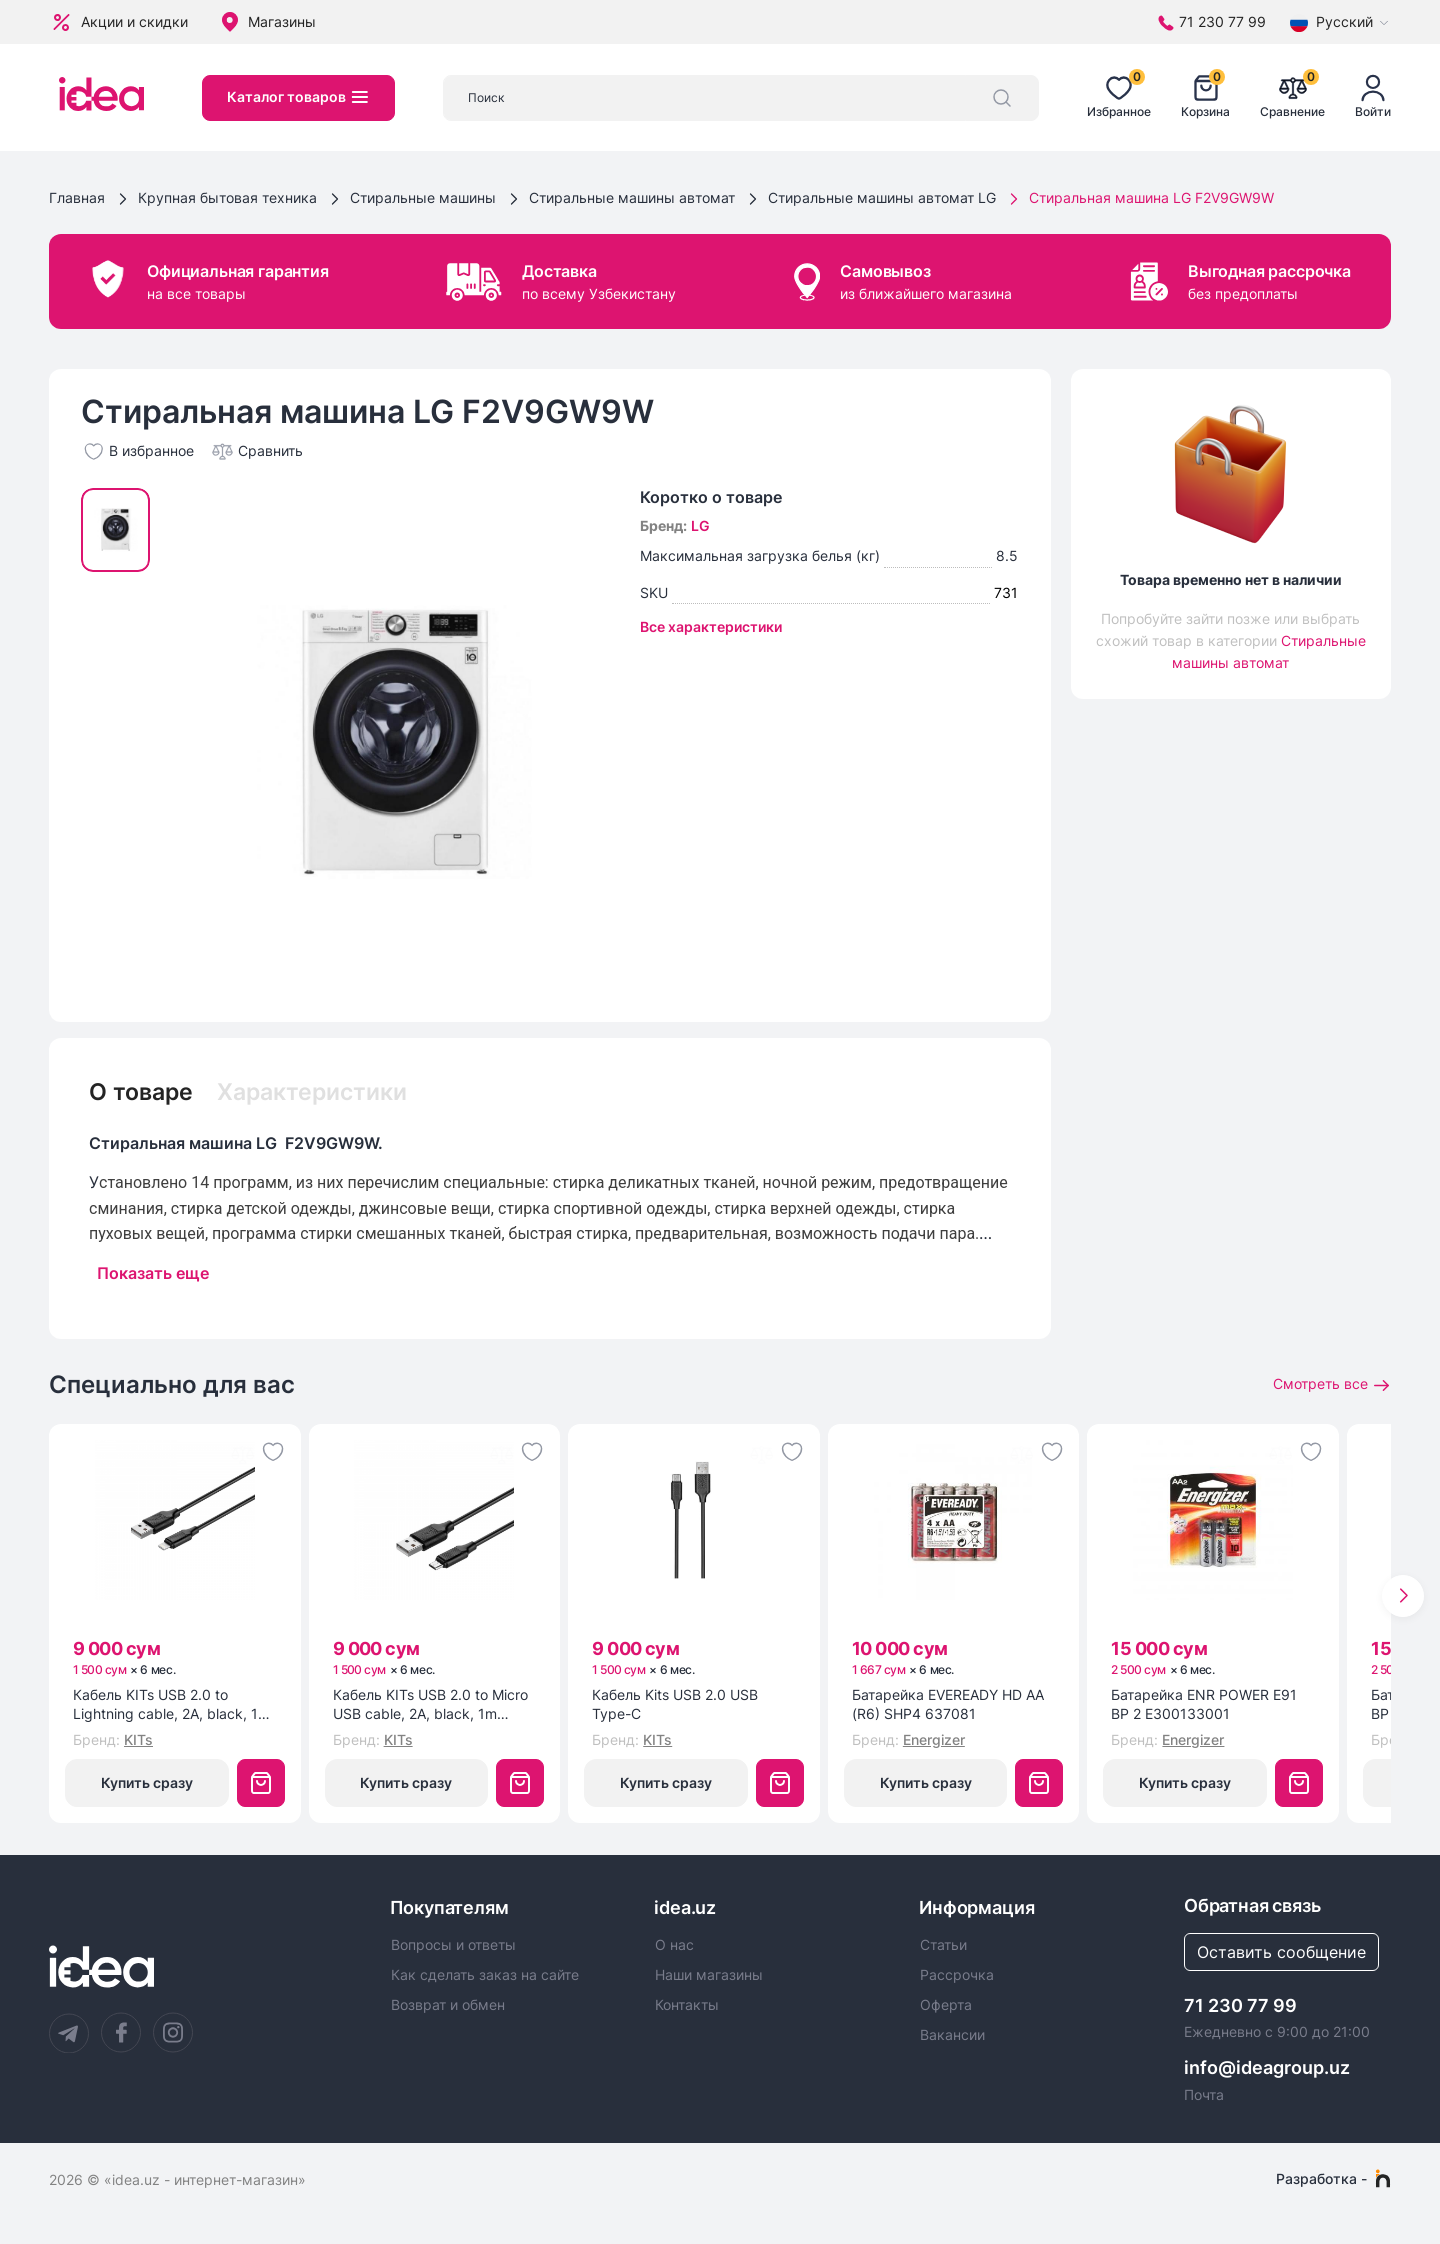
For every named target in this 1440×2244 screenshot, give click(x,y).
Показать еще (153, 1273)
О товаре (143, 1091)
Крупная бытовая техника (227, 197)
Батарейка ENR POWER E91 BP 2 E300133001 (1204, 1705)
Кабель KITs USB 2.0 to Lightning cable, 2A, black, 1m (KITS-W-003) (171, 1706)
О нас (674, 1945)
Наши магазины (709, 1976)
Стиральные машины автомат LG (882, 197)
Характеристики (322, 1091)
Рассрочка (957, 1976)
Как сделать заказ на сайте (485, 1976)
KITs (138, 1739)
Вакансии (952, 2036)
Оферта (946, 2006)
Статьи (943, 1945)
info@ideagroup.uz (1267, 2067)
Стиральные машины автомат (632, 197)
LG (700, 525)
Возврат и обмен (448, 2006)
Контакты (687, 2006)
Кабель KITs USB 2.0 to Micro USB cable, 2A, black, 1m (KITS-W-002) (430, 1706)
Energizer (934, 1739)
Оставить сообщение (1281, 1952)
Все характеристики (711, 626)
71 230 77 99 (1240, 2005)
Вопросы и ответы (453, 1945)
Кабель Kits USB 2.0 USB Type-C (675, 1705)
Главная (77, 197)
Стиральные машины (423, 197)
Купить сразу (147, 1782)
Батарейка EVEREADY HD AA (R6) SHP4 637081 (948, 1705)
